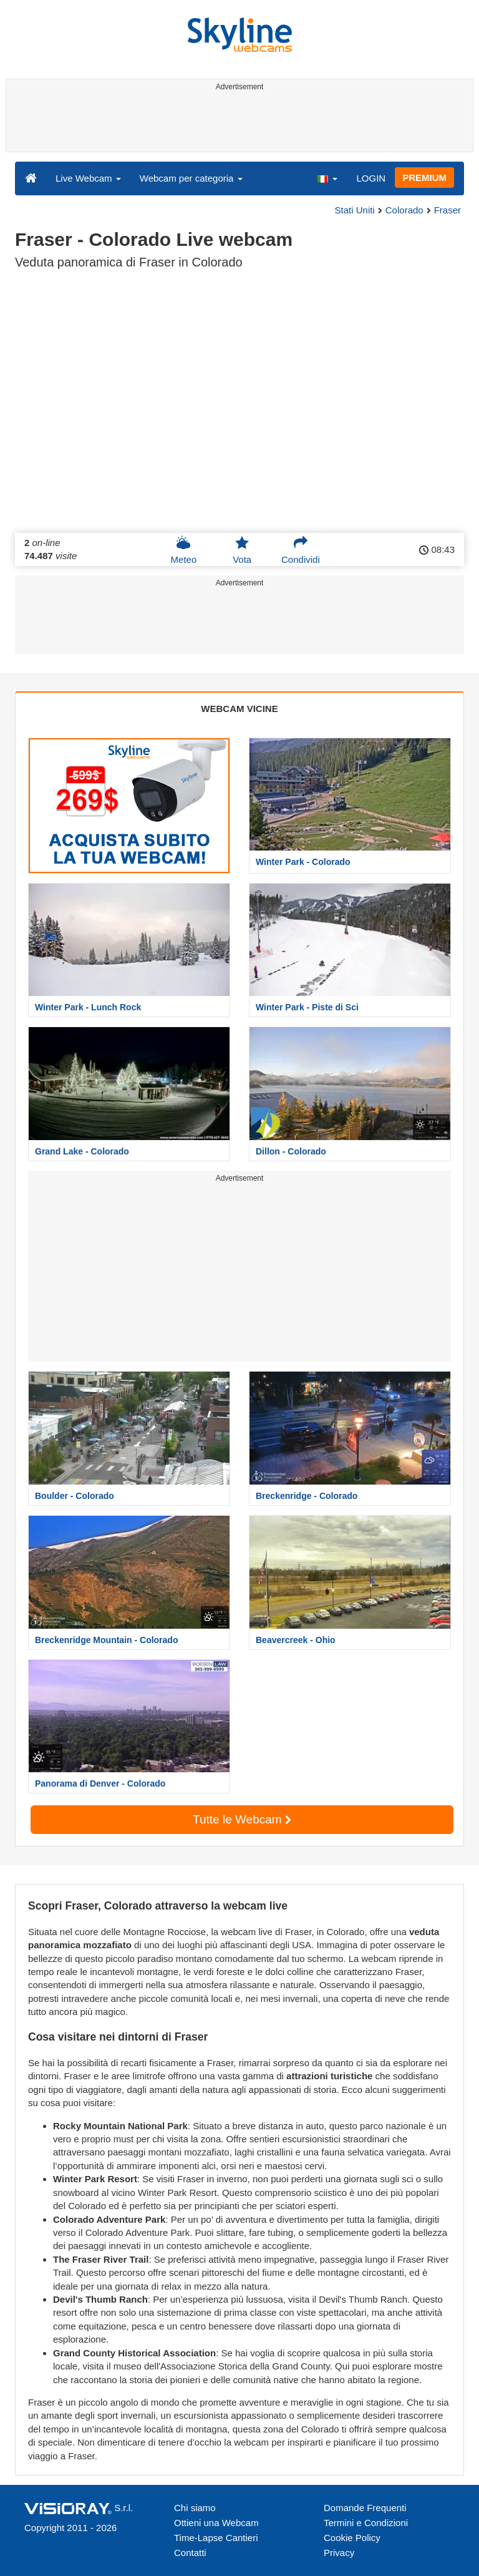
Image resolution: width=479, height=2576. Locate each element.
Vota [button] (242, 549)
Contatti (190, 2552)
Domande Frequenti (365, 2507)
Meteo (184, 549)
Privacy (339, 2552)
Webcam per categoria (191, 178)
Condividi (300, 549)
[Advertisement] (237, 123)
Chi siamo (195, 2507)
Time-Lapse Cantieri (216, 2537)
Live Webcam (88, 178)
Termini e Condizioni (366, 2522)
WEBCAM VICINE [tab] (239, 708)
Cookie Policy (352, 2537)
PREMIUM (424, 177)
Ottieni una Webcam (216, 2522)
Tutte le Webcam (242, 1819)
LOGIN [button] (370, 178)
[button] (327, 177)
